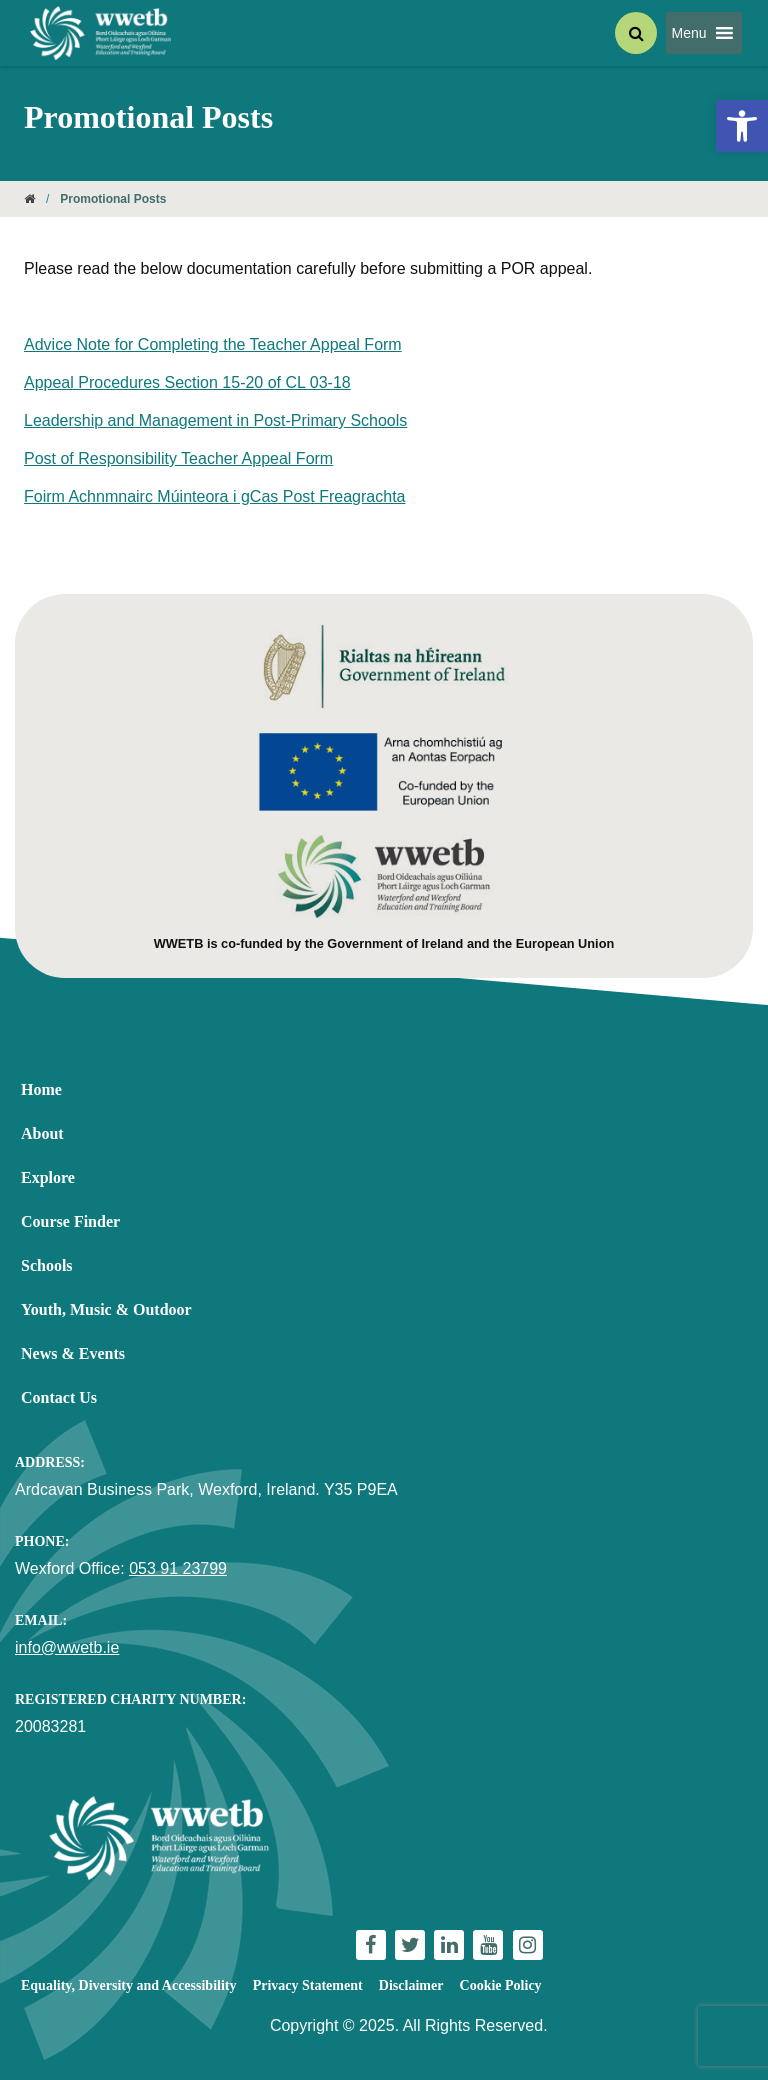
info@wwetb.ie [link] (67, 1647)
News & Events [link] (73, 1353)
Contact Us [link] (59, 1397)
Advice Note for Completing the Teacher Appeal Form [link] (213, 344)
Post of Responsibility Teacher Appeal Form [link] (178, 458)
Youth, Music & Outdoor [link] (106, 1309)
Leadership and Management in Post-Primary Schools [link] (215, 420)
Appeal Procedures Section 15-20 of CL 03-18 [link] (187, 382)
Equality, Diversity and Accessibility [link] (128, 1985)
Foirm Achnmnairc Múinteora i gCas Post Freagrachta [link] (214, 496)
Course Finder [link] (70, 1221)
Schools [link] (47, 1265)
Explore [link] (48, 1177)
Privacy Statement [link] (308, 1985)
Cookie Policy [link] (501, 1985)
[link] (742, 126)
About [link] (42, 1133)
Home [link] (41, 1089)
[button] (689, 33)
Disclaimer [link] (411, 1985)
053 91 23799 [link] (178, 1568)
